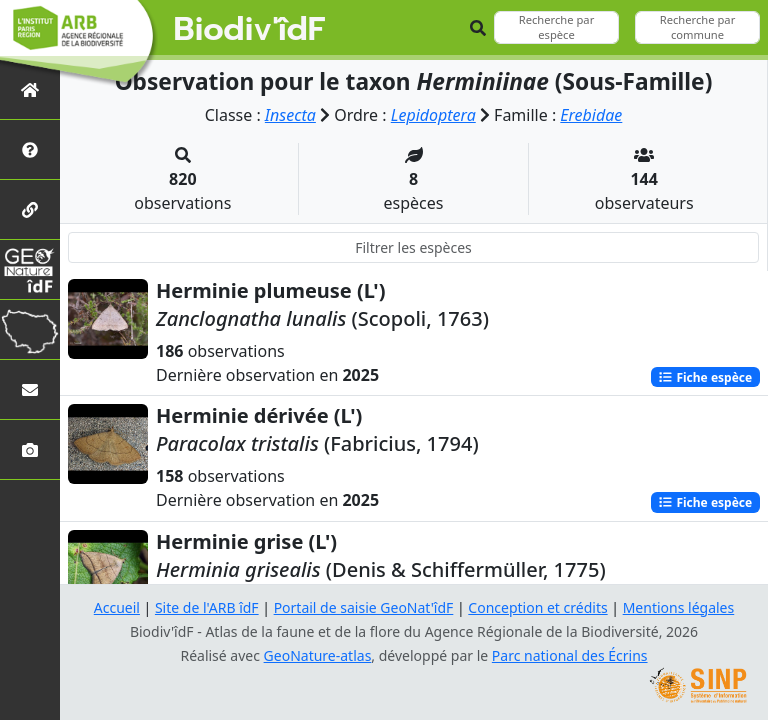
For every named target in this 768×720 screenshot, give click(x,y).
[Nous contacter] (30, 389)
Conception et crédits (537, 607)
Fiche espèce (705, 376)
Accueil (117, 607)
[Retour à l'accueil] (30, 89)
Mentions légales (679, 607)
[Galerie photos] (30, 449)
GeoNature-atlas (318, 655)
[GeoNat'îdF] (30, 269)
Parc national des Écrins (570, 655)
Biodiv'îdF (250, 30)
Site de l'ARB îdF (207, 607)
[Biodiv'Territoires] (30, 329)
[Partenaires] (30, 209)
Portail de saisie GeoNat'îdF (364, 607)
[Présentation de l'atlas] (30, 149)
